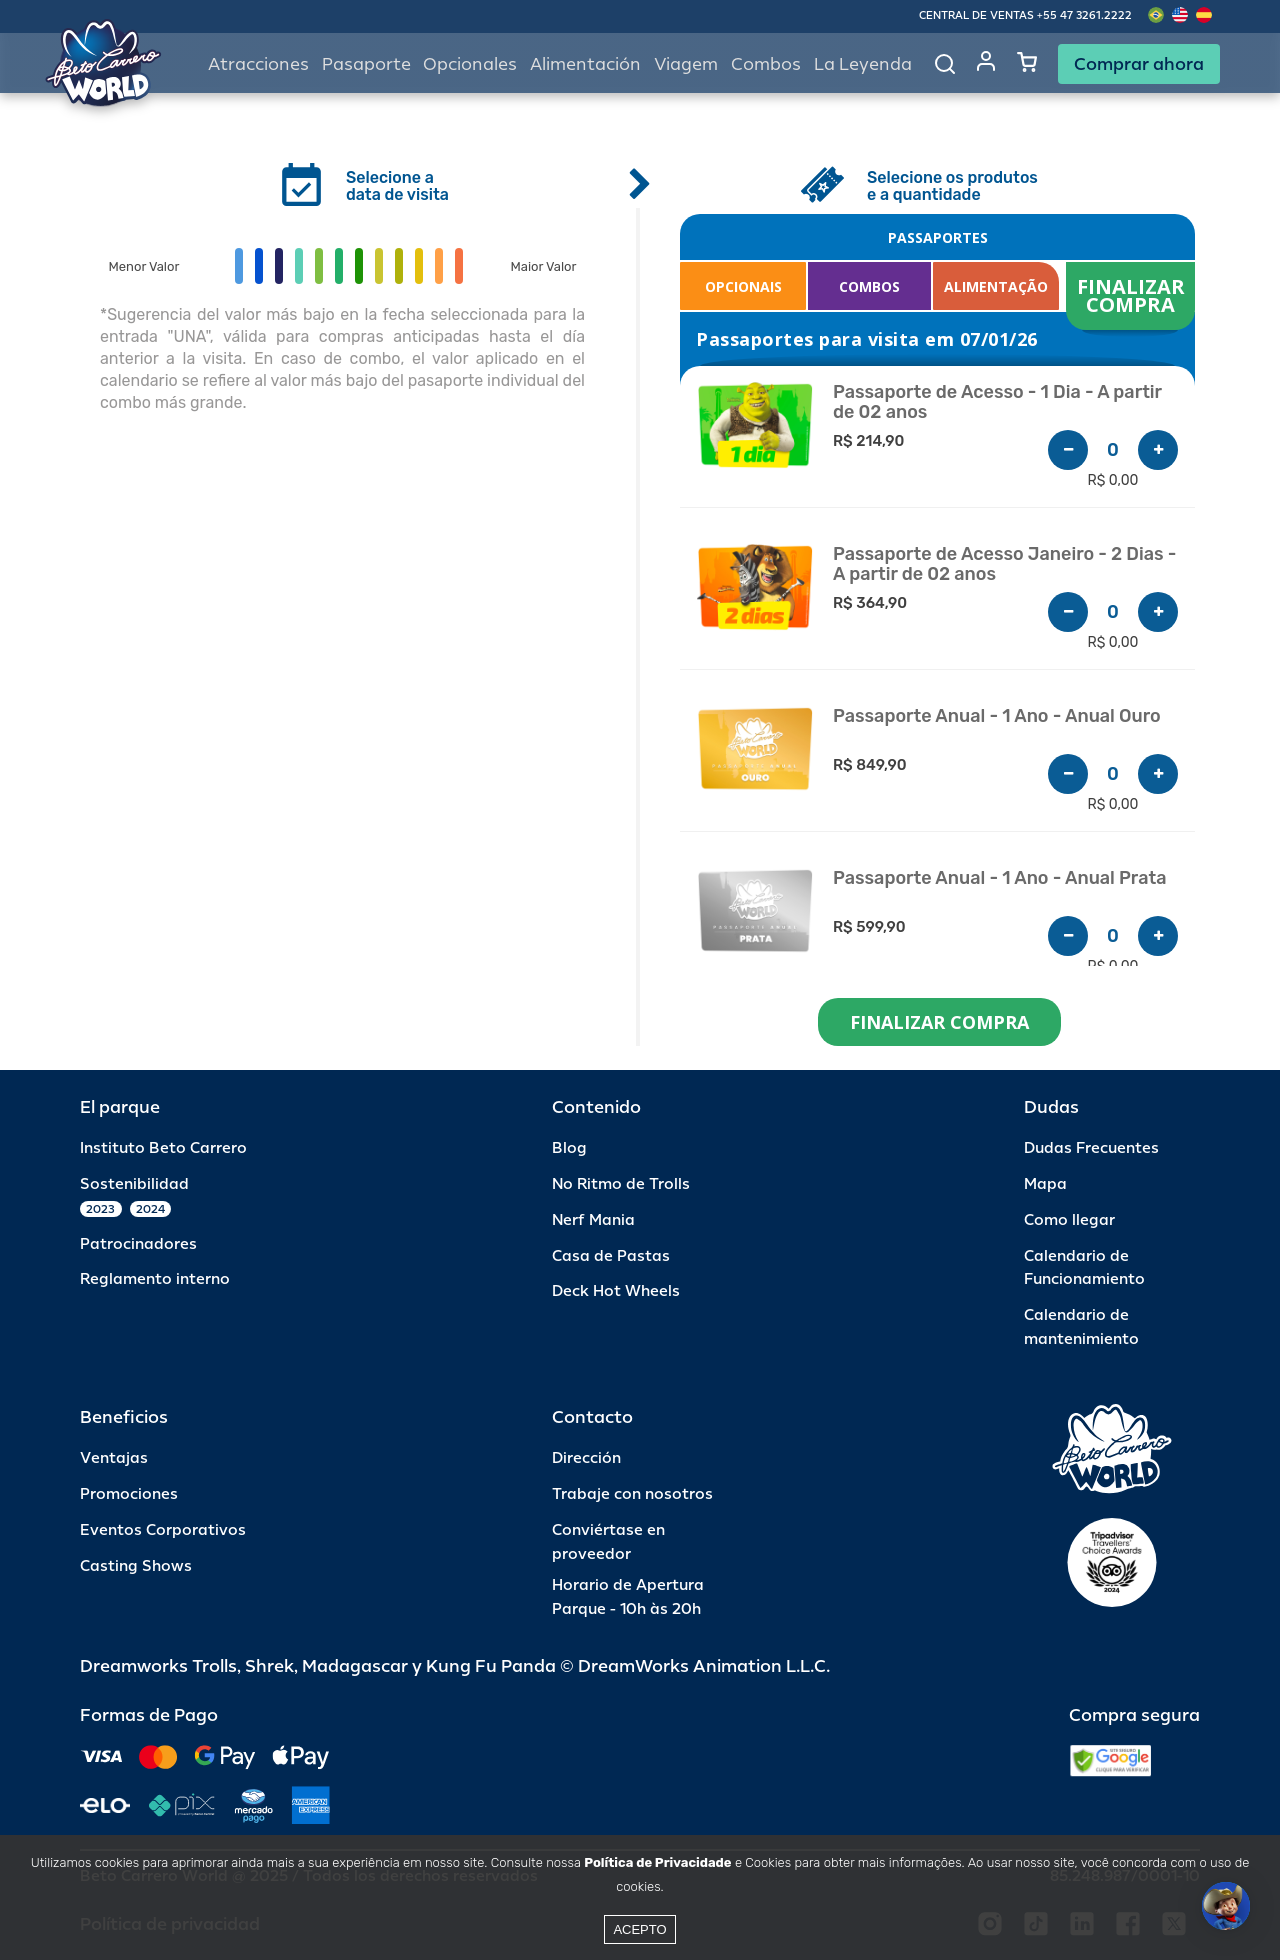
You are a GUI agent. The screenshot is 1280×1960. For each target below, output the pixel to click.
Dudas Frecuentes (1091, 1148)
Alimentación (585, 64)
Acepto (639, 1929)
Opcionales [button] (470, 64)
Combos (766, 64)
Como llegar (1069, 1220)
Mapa (1045, 1184)
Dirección (586, 1458)
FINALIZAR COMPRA (1133, 295)
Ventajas (114, 1458)
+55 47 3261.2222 (1084, 15)
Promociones (129, 1494)
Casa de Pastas (611, 1256)
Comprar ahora (1139, 64)
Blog (569, 1148)
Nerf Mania (593, 1220)
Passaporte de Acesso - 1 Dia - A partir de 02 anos (997, 402)
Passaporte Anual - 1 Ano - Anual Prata (999, 878)
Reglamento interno (155, 1279)
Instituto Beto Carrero (163, 1148)
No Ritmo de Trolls (621, 1184)
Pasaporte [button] (366, 64)
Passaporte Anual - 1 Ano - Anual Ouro (997, 716)
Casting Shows (136, 1566)
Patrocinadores (138, 1244)
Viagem (686, 64)
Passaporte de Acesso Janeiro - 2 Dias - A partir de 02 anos (1004, 564)
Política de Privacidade (657, 1862)
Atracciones (258, 64)
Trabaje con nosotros (632, 1494)
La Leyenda (863, 64)
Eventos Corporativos (163, 1530)
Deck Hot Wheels (616, 1291)
